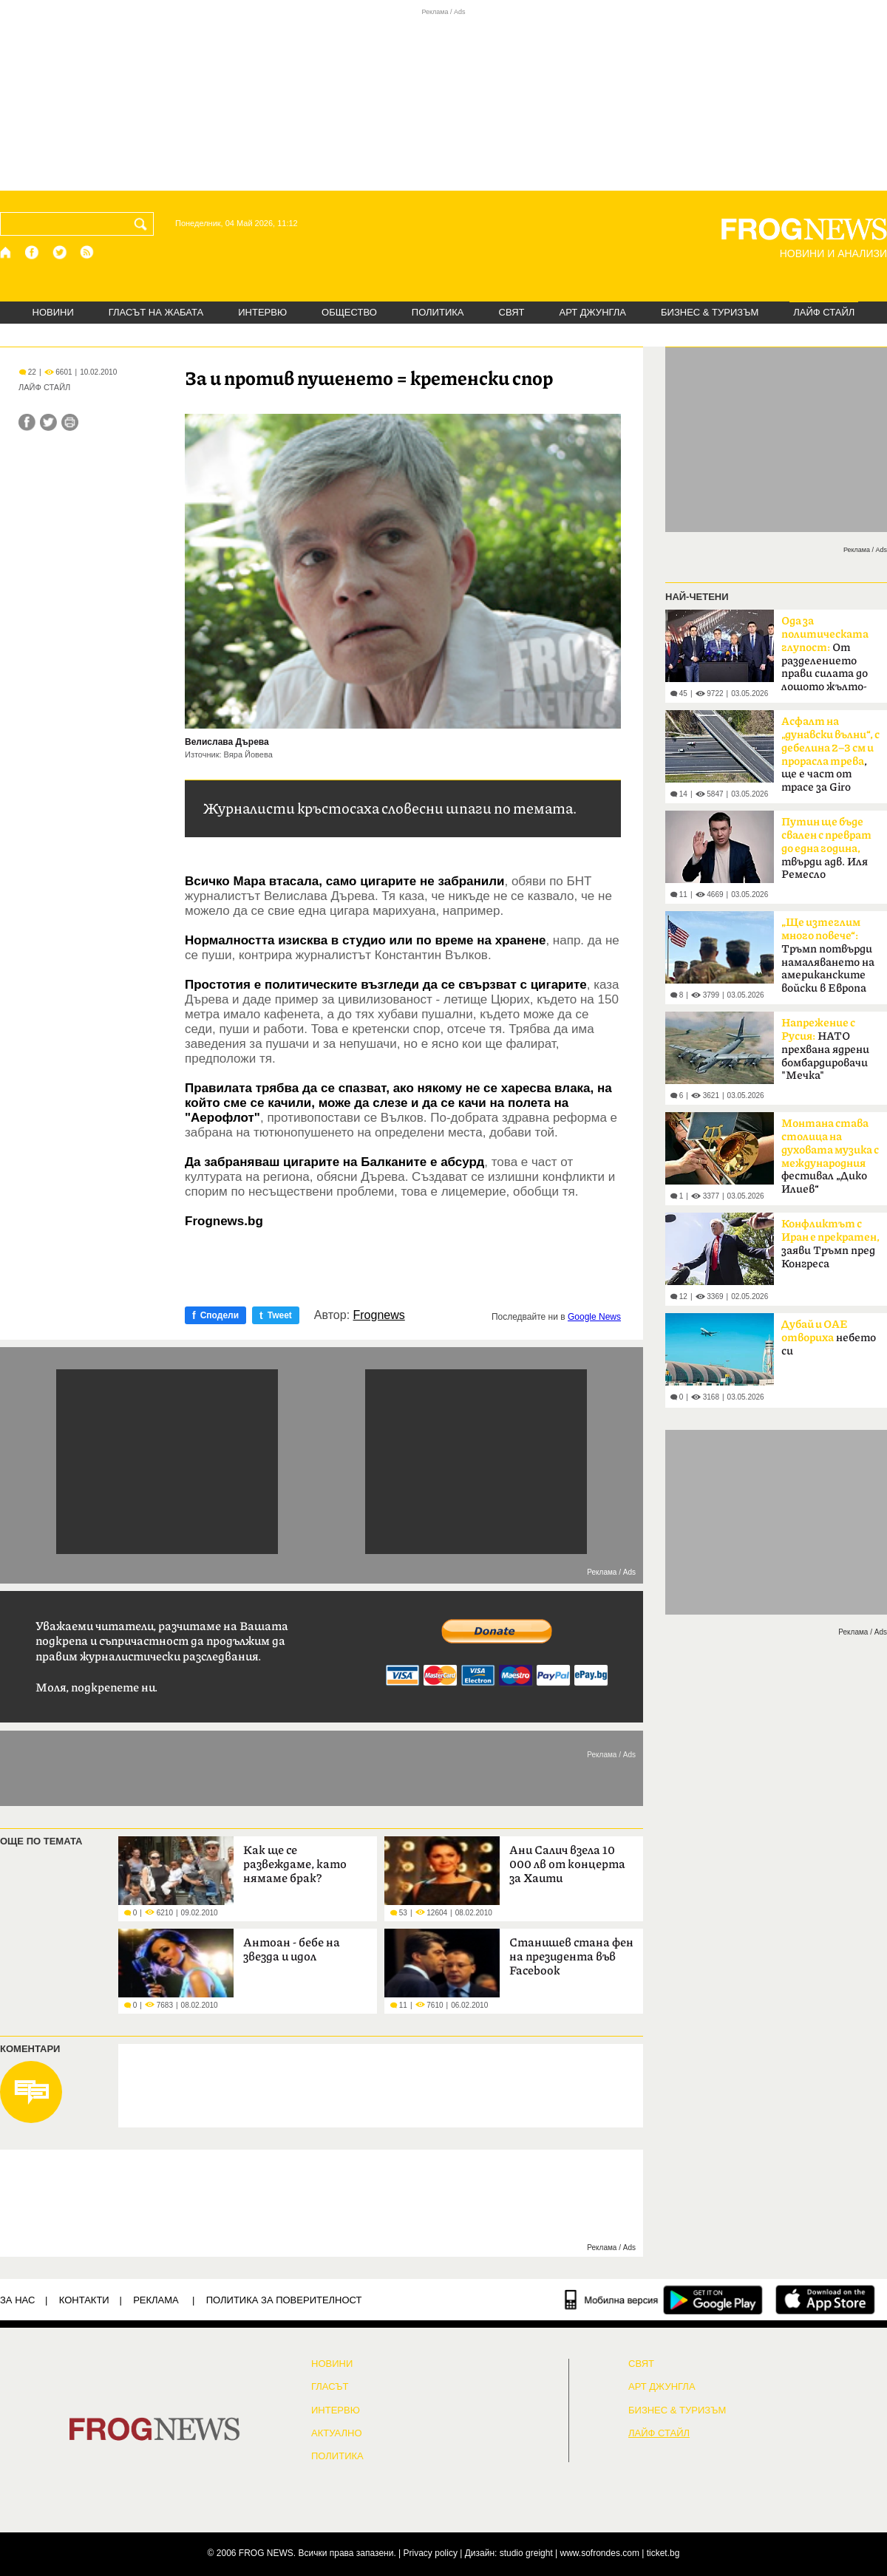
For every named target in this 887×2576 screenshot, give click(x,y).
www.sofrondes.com (599, 2553)
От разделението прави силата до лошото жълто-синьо (825, 658)
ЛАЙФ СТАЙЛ (823, 312)
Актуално (336, 2433)
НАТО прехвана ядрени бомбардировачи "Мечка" (825, 1049)
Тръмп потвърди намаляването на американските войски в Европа (827, 955)
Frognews (379, 1315)
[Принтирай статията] (69, 422)
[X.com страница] (59, 252)
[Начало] (6, 252)
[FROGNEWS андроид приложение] (713, 2299)
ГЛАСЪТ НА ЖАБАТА (156, 312)
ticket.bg (663, 2553)
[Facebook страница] (32, 252)
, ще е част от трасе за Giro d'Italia (830, 759)
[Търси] (143, 224)
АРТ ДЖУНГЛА (592, 312)
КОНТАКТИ (84, 2300)
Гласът (329, 2387)
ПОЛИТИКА (438, 312)
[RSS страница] (87, 252)
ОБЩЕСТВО (349, 312)
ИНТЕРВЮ (262, 312)
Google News (594, 1317)
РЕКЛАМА (156, 2300)
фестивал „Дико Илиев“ (830, 1156)
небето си (828, 1338)
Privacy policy (431, 2553)
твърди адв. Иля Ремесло (826, 848)
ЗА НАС (17, 2300)
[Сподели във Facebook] (26, 422)
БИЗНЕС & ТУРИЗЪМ (709, 312)
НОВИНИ (53, 312)
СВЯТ (512, 312)
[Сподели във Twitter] (48, 422)
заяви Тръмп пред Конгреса (830, 1244)
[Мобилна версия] (611, 2299)
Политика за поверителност (284, 2300)
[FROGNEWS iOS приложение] (825, 2299)
